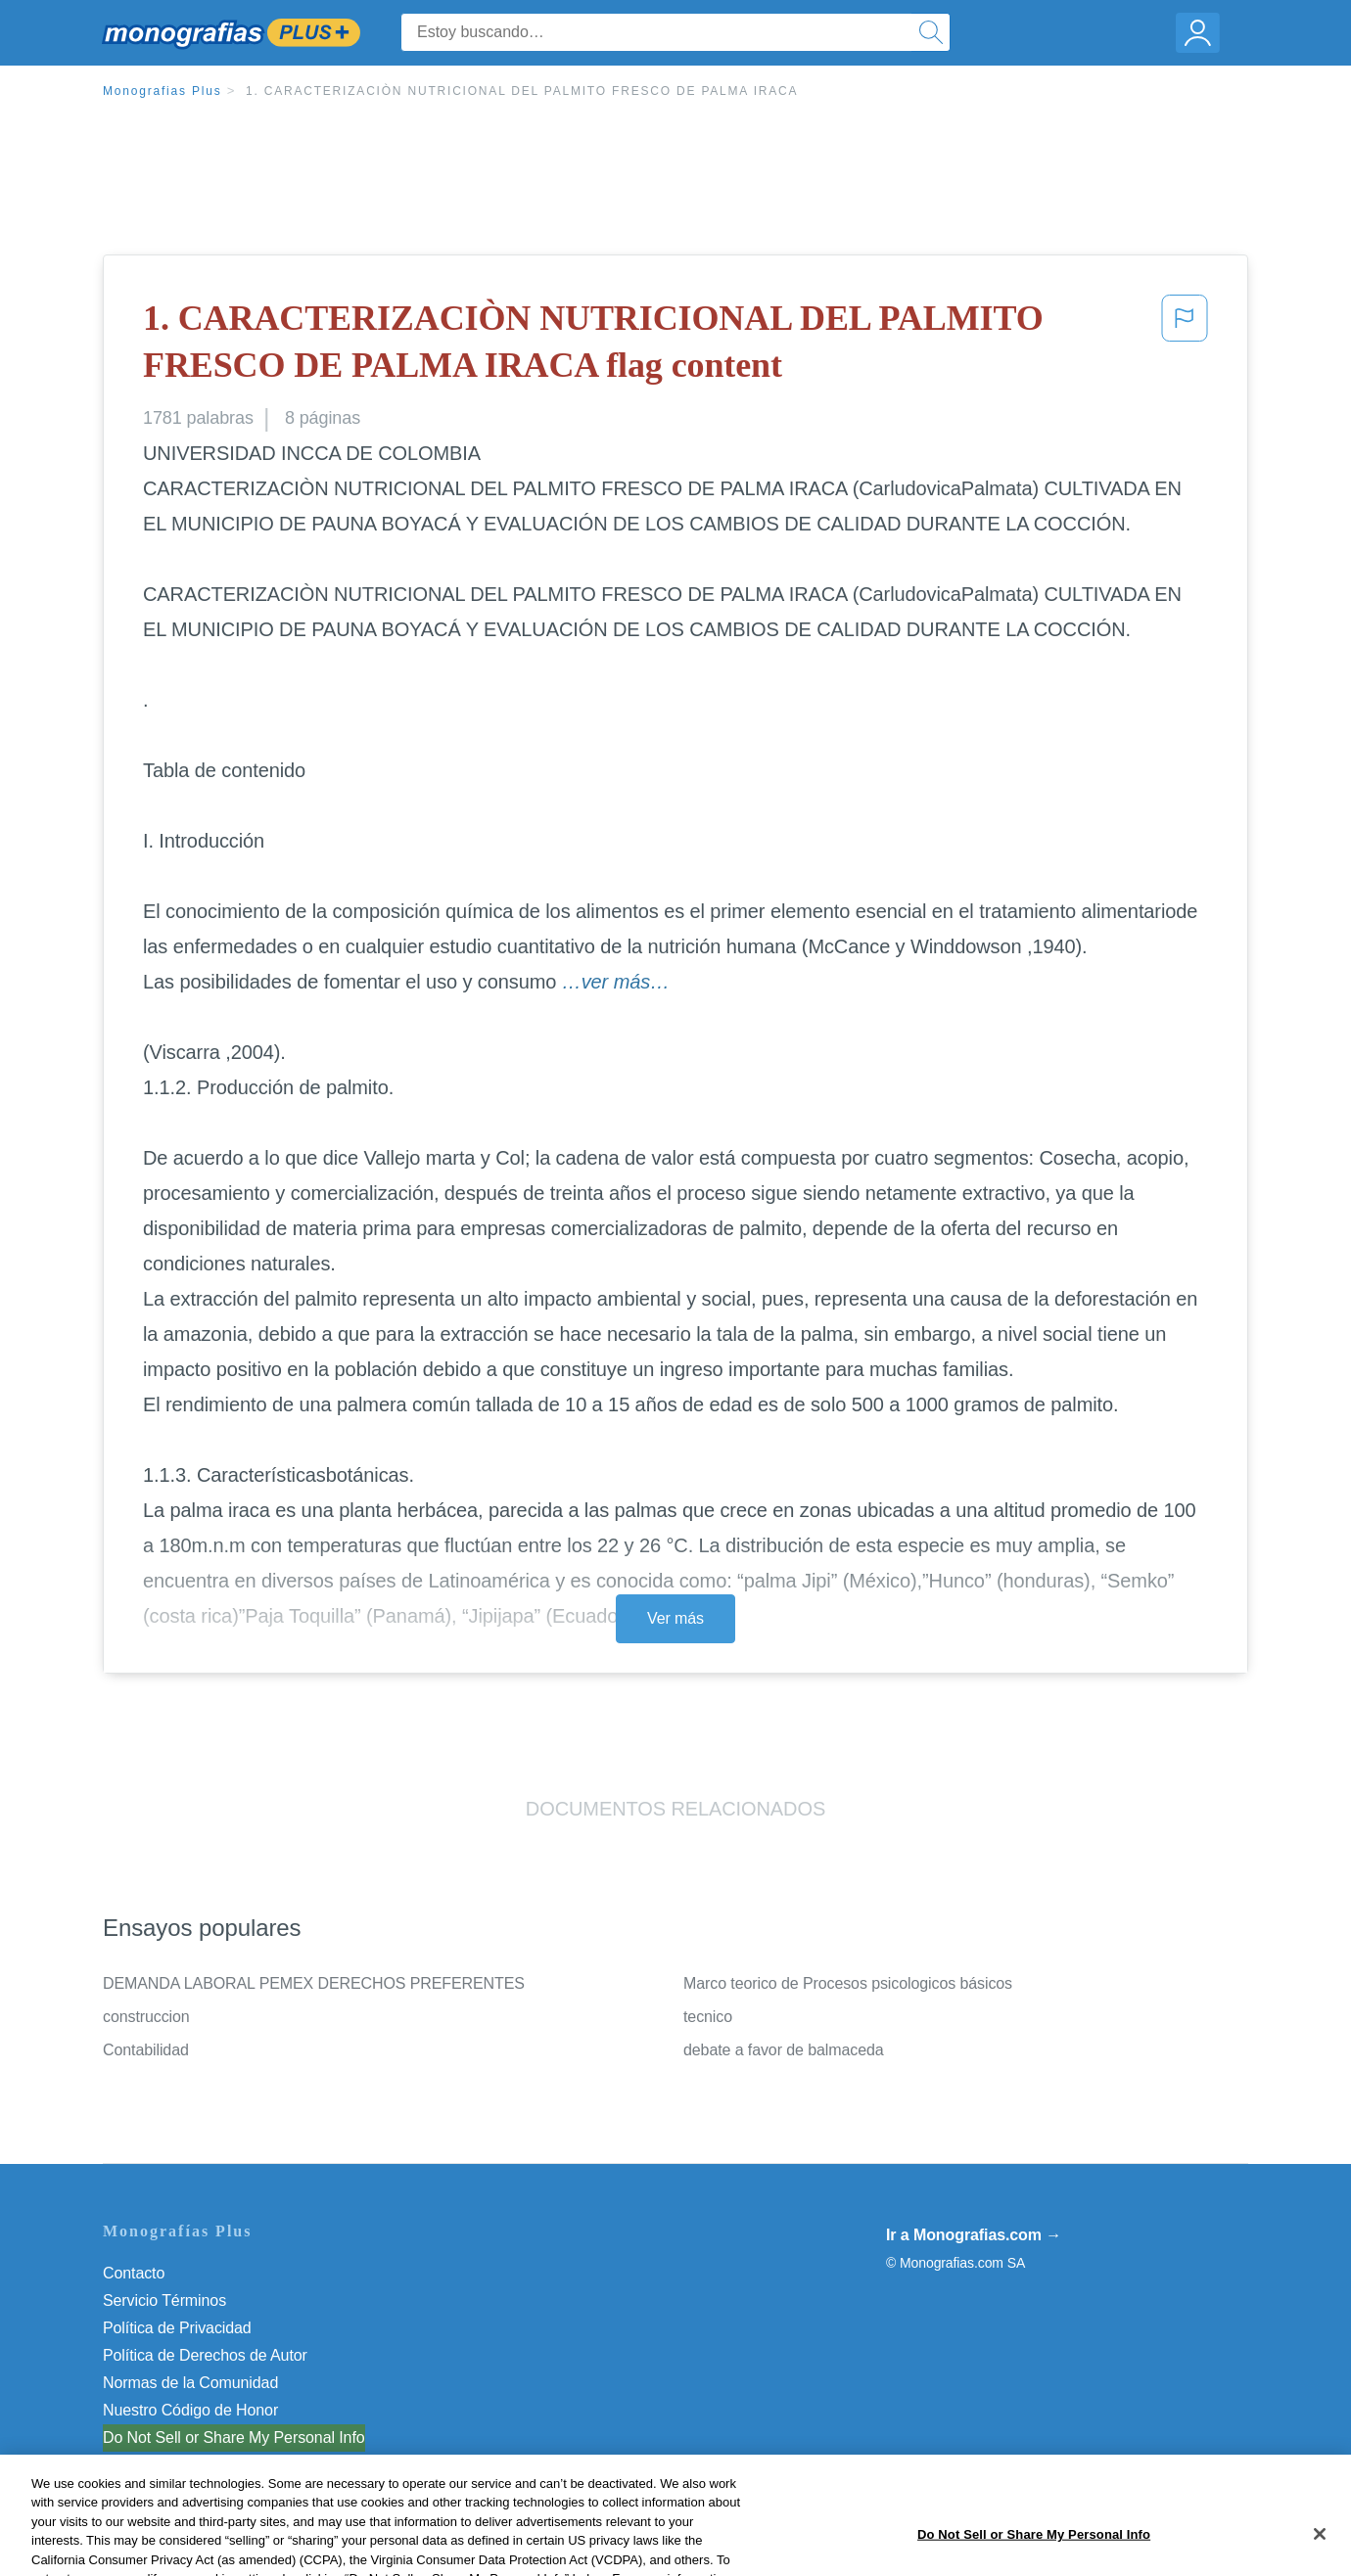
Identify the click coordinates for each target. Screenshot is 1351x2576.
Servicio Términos (164, 2300)
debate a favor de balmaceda (783, 2050)
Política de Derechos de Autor (205, 2355)
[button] (1184, 346)
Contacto (133, 2273)
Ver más (675, 1618)
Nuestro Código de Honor (190, 2410)
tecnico (707, 2016)
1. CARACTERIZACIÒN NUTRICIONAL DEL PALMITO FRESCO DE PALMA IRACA (522, 91)
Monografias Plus (162, 91)
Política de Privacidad (177, 2328)
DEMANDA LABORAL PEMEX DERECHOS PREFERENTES (314, 1983)
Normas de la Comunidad (190, 2382)
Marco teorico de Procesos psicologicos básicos (847, 1983)
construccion (146, 2016)
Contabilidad (146, 2050)
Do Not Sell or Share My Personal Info (234, 2437)
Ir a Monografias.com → (973, 2235)
